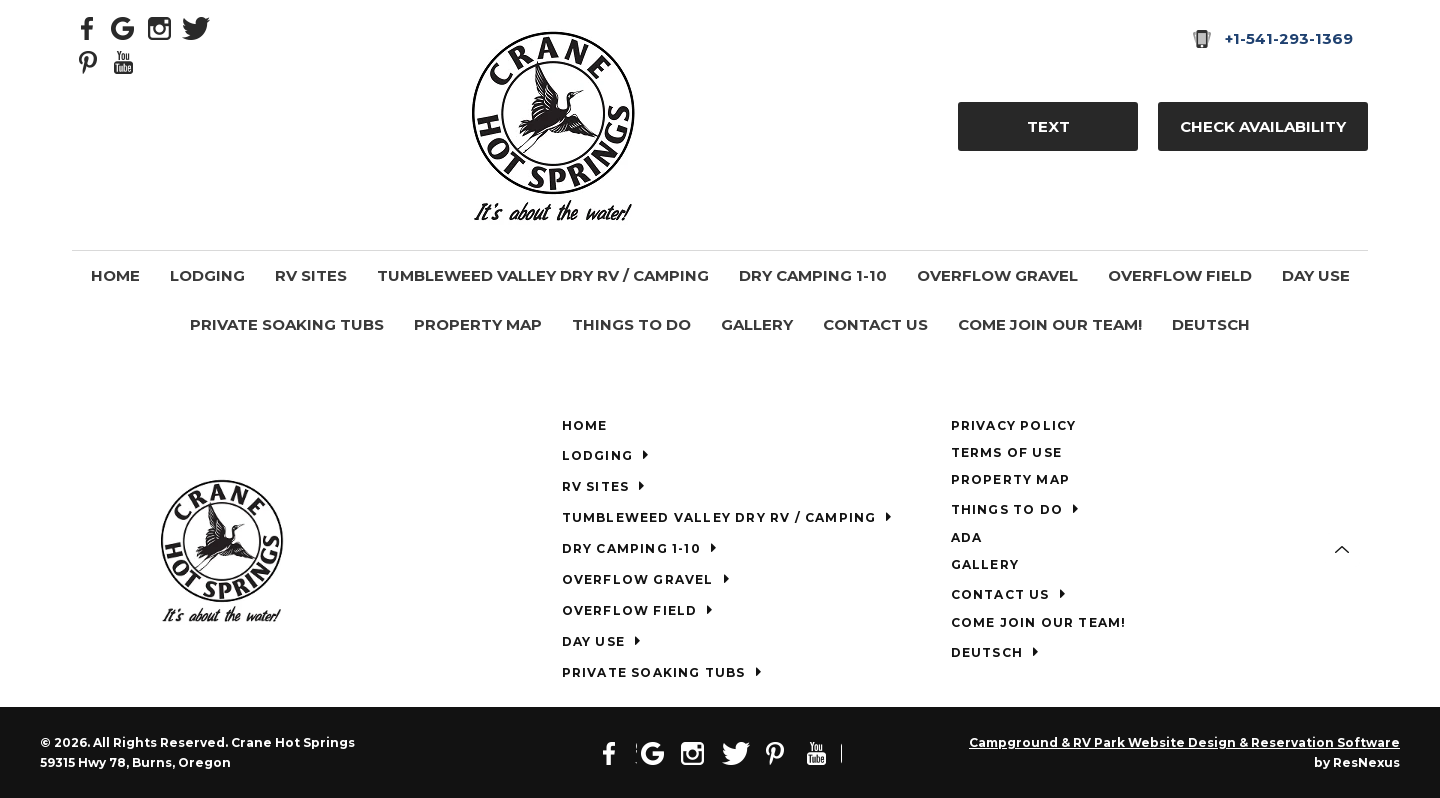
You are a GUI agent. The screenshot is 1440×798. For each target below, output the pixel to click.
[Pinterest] (88, 61)
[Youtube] (124, 61)
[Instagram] (160, 27)
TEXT (1048, 126)
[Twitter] (196, 27)
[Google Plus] (124, 27)
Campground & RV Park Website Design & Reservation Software (1184, 742)
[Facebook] (88, 27)
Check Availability (1263, 126)
